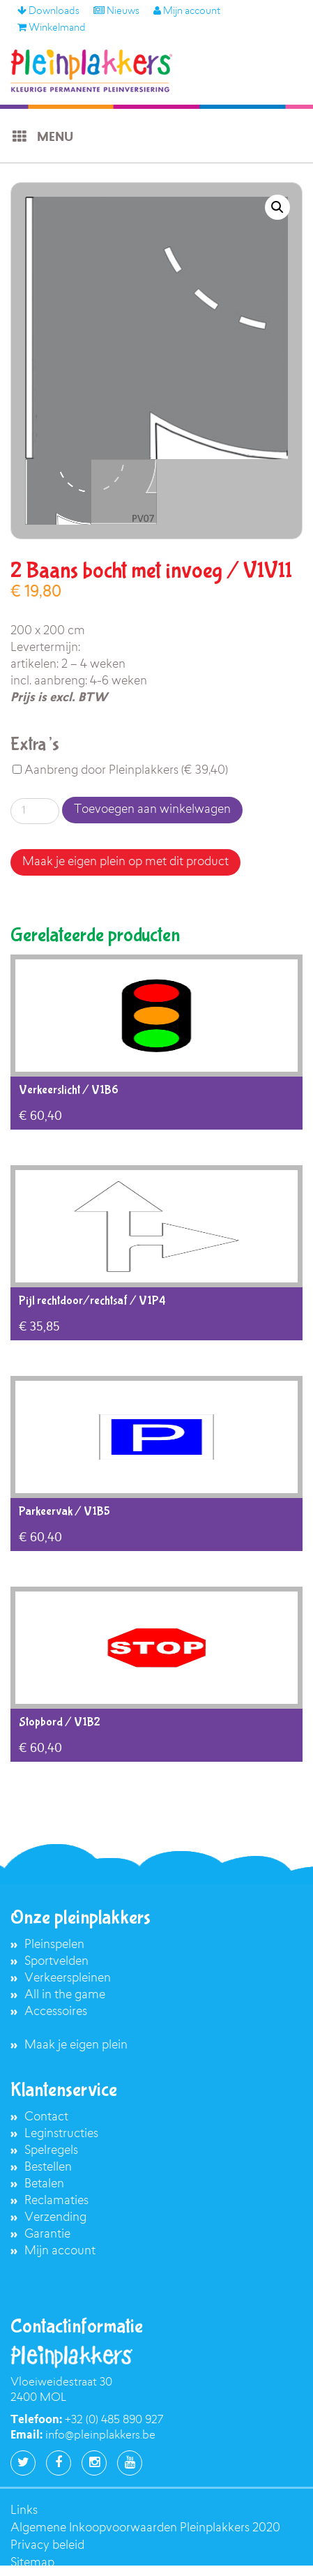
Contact (46, 2117)
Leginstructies (61, 2134)
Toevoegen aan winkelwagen (152, 810)
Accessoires (55, 2012)
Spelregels (51, 2151)
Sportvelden (56, 1962)
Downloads (48, 12)
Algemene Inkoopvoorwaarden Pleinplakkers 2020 (145, 2528)
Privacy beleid (47, 2546)
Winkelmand (51, 28)
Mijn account (186, 12)
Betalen (44, 2184)
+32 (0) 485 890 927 (114, 2420)
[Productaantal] (34, 811)
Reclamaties (56, 2201)
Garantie (47, 2234)
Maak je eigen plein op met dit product (125, 862)
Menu (41, 137)
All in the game (64, 1995)
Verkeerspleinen (67, 1978)
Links (24, 2511)
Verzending (55, 2218)
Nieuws (116, 12)
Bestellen (48, 2167)
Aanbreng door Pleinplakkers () (120, 771)
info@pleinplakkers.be (100, 2435)
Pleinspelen (54, 1945)
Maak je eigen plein (76, 2045)
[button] (277, 207)
